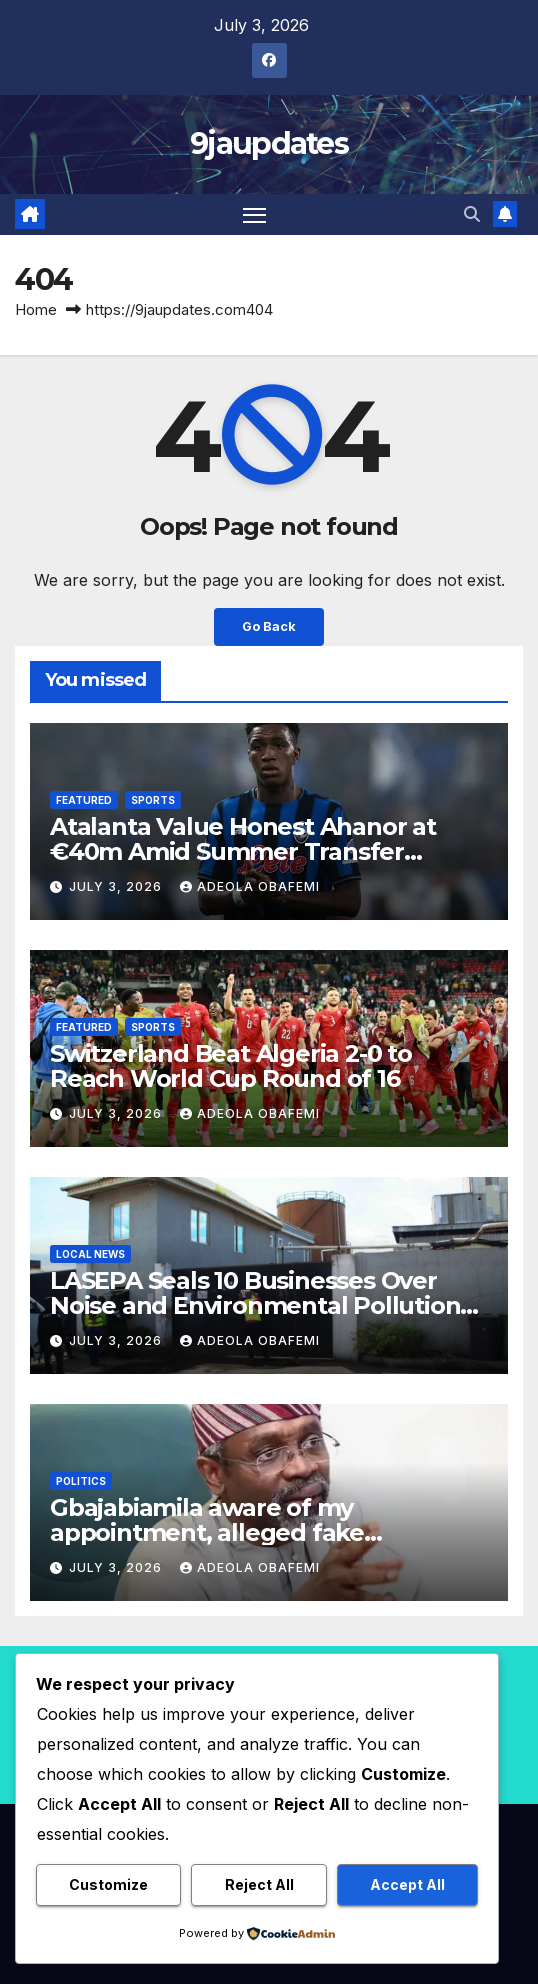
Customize (108, 1884)
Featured (84, 800)
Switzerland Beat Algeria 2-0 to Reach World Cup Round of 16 (231, 1066)
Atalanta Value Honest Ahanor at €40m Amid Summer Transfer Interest (243, 851)
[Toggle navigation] (255, 215)
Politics (81, 1481)
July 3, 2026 (117, 886)
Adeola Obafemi (250, 886)
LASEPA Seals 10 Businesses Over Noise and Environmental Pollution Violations (255, 1305)
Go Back (269, 626)
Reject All (259, 1884)
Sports (153, 800)
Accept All (407, 1884)
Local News (90, 1254)
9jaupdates (269, 143)
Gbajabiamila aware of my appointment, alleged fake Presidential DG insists (207, 1532)
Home (36, 309)
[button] (472, 214)
